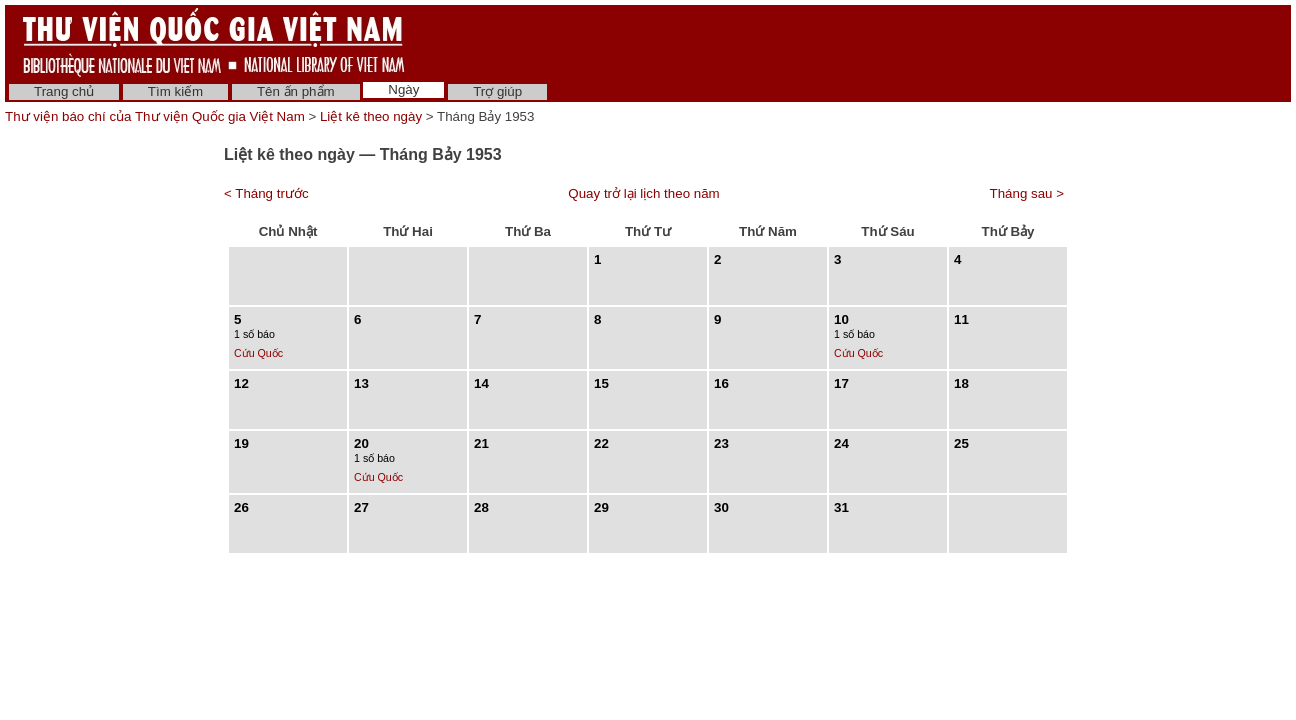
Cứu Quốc (258, 353)
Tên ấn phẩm (296, 91)
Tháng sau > (1027, 193)
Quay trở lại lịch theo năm (643, 193)
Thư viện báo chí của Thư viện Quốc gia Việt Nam (155, 116)
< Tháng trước (266, 193)
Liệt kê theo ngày (371, 116)
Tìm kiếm (175, 91)
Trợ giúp (497, 91)
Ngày (403, 89)
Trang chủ (64, 91)
